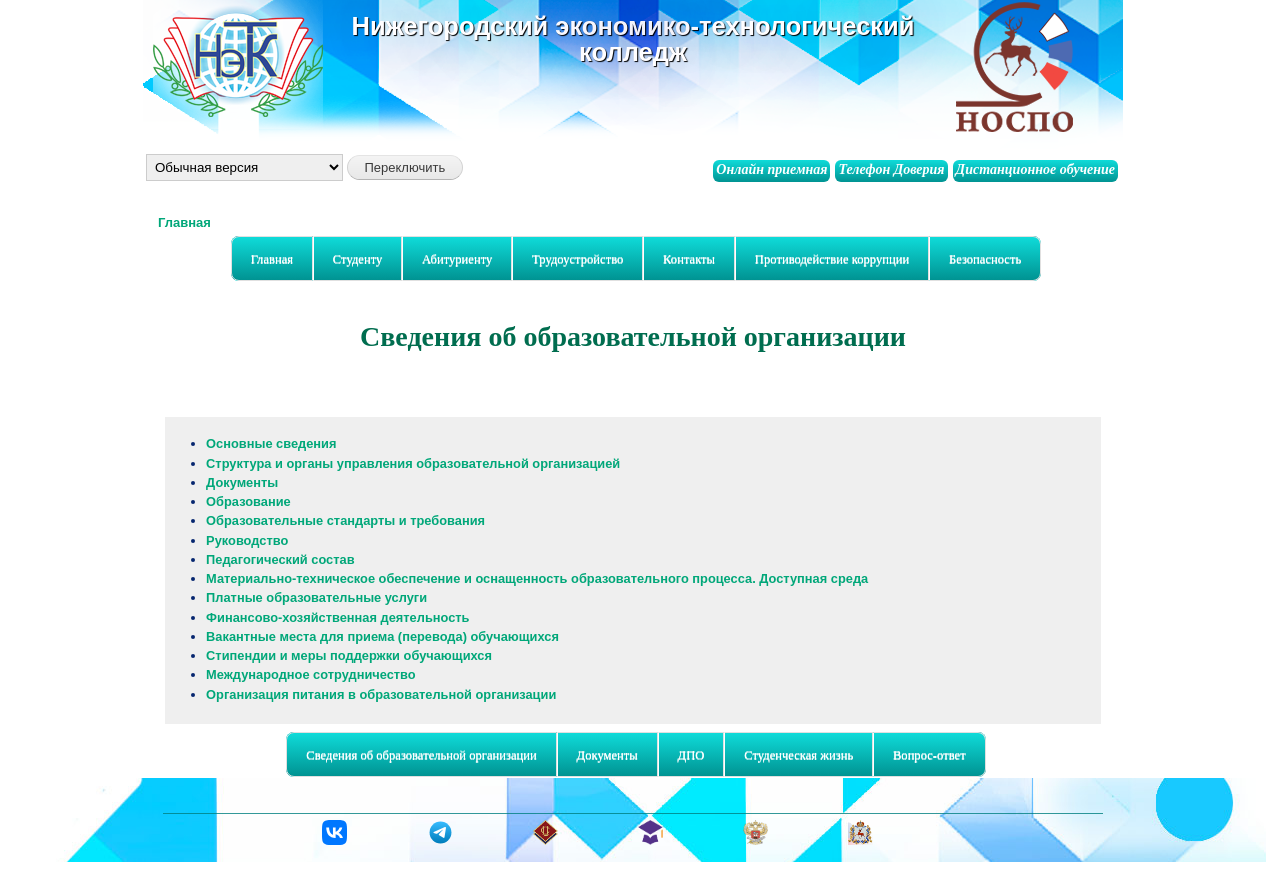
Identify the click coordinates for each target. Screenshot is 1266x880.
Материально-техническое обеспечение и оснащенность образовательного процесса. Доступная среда (537, 578)
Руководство (247, 540)
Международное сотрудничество (311, 674)
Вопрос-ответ (929, 755)
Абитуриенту (452, 259)
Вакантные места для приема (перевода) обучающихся (382, 636)
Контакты (689, 259)
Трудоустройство (577, 259)
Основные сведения (271, 443)
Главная (184, 222)
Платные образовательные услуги (316, 597)
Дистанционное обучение (1035, 169)
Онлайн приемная (771, 169)
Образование (248, 501)
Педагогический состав (280, 559)
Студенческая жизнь (793, 755)
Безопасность (980, 259)
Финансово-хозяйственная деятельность (337, 617)
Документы (242, 482)
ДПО (686, 755)
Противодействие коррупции (832, 259)
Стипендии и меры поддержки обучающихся (349, 655)
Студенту (353, 259)
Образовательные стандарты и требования (345, 520)
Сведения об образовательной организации (416, 755)
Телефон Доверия (891, 169)
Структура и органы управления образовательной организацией (413, 463)
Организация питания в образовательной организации (381, 694)
